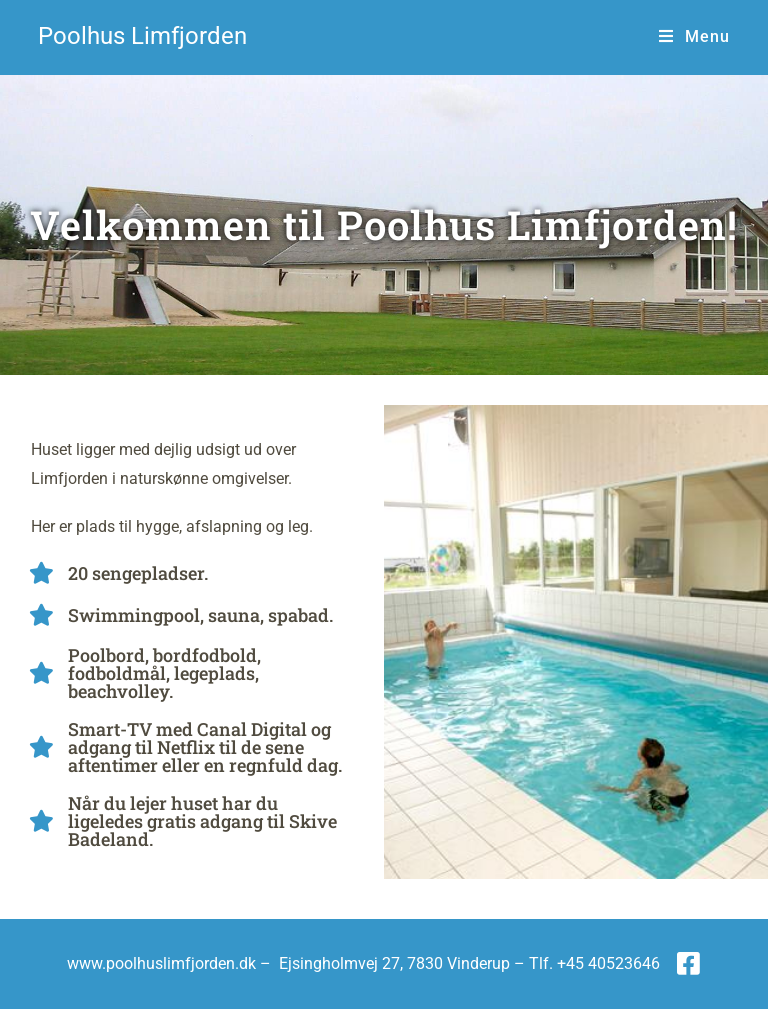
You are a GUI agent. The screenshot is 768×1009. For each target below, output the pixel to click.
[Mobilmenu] (694, 36)
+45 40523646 (608, 963)
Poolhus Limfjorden (142, 36)
